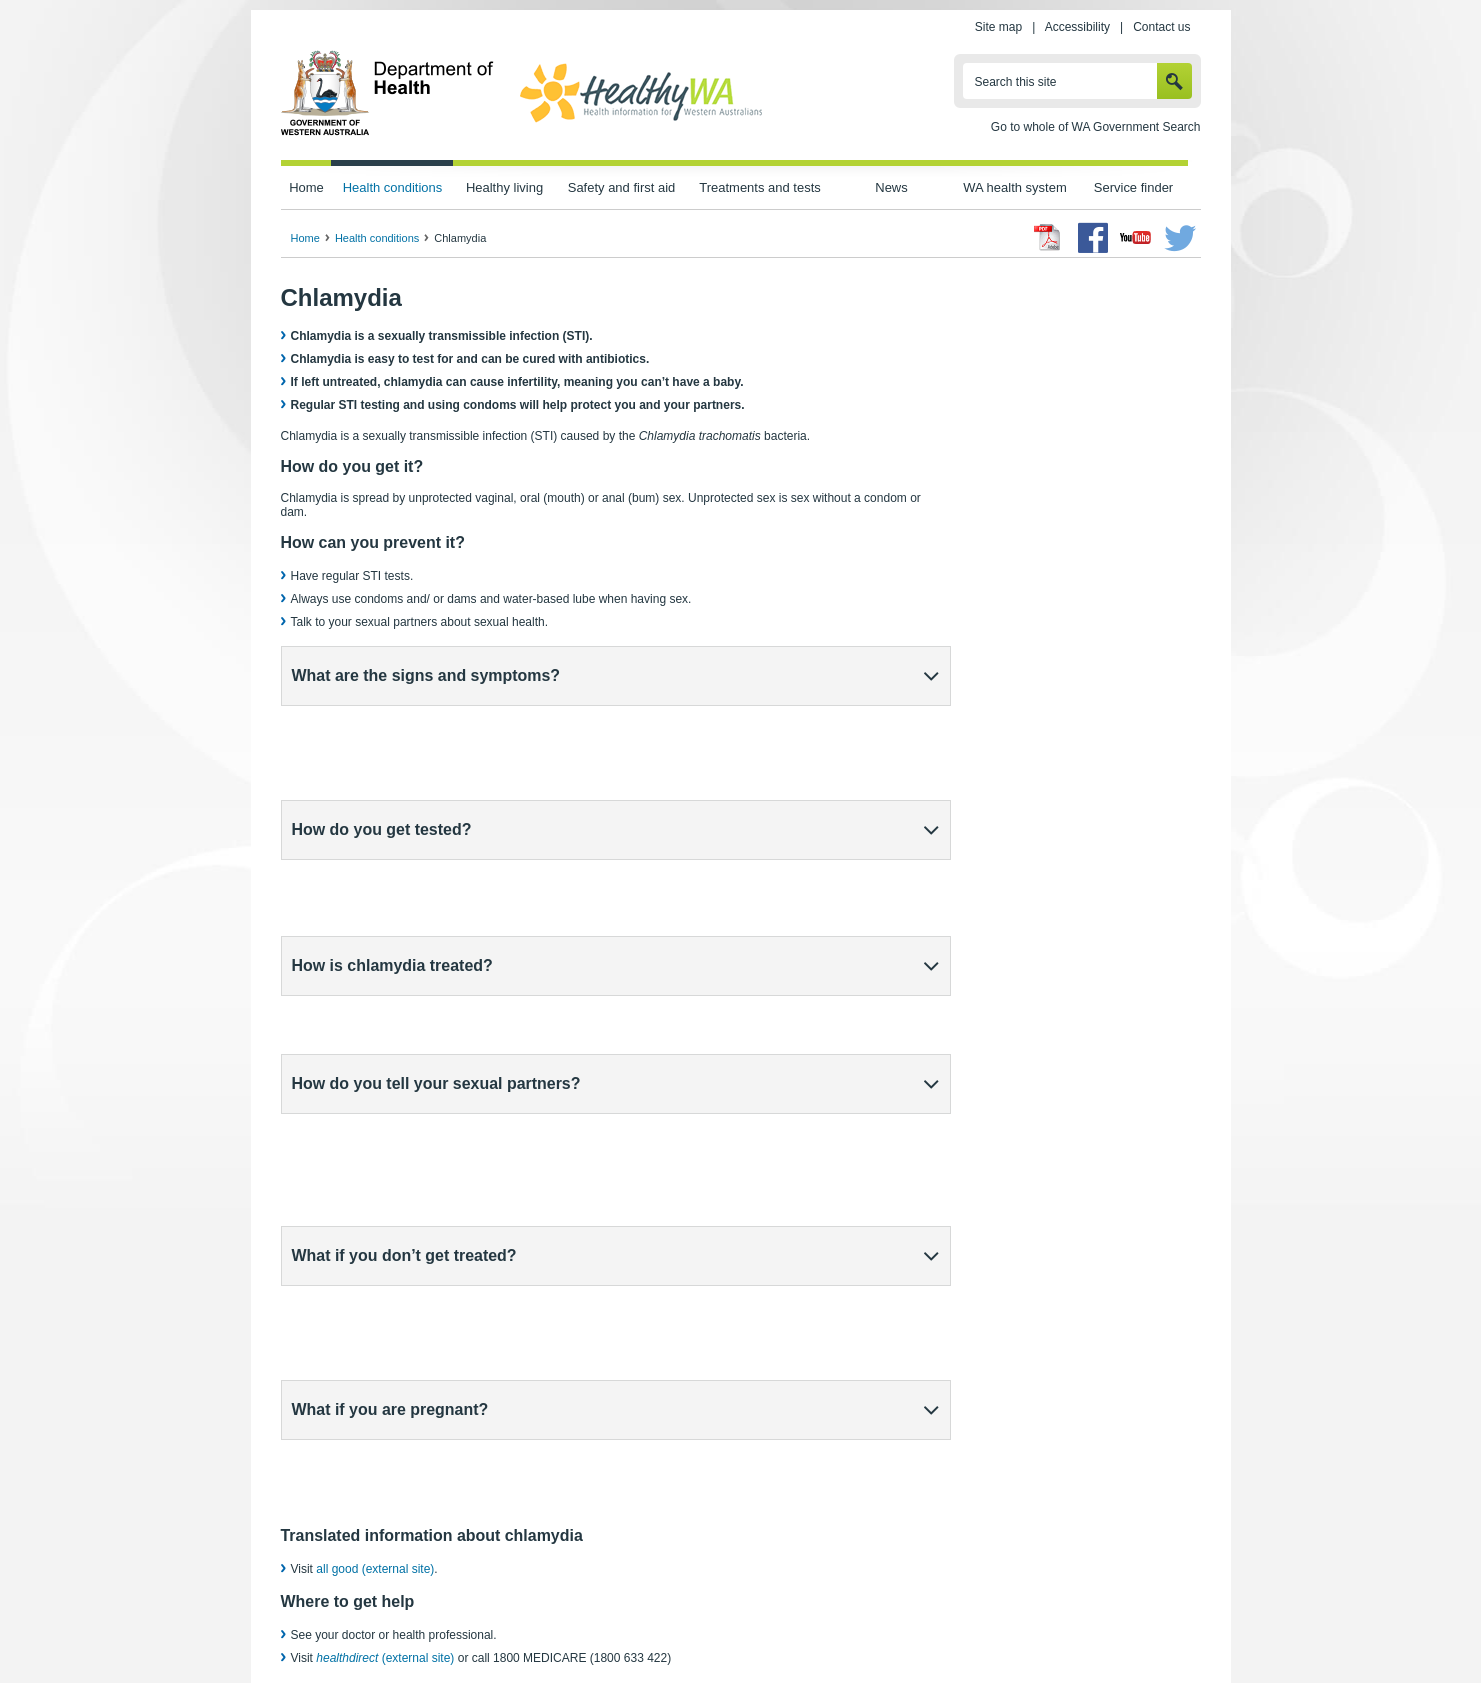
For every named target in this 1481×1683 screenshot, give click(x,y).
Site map (998, 27)
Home (306, 187)
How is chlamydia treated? (392, 803)
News (891, 187)
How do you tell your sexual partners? (436, 867)
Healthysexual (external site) (391, 1228)
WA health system (1014, 187)
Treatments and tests (759, 187)
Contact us (1161, 27)
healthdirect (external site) (718, 1552)
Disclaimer (785, 1624)
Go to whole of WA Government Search (1096, 127)
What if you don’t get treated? (404, 931)
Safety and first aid (622, 187)
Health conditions (393, 187)
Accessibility (1077, 27)
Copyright (864, 1624)
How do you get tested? (382, 739)
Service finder (1133, 187)
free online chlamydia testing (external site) (688, 1228)
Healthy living (504, 187)
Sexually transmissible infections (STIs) (413, 1534)
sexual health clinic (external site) (478, 1251)
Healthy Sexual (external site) (727, 1534)
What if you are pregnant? (390, 995)
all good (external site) (375, 1083)
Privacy (549, 1624)
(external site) (385, 1172)
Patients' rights (954, 1624)
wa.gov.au (347, 1624)
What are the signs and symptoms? (426, 675)
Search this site (1016, 82)
